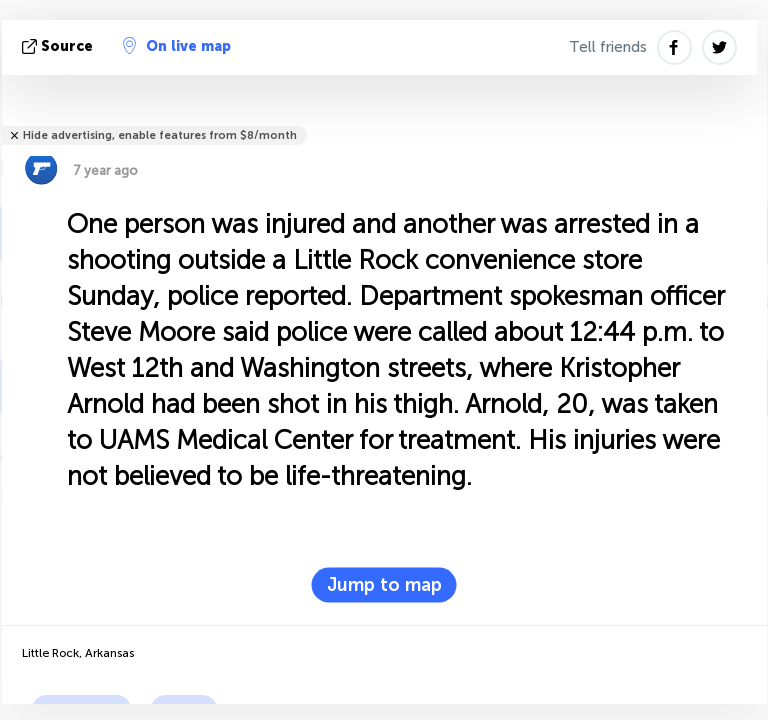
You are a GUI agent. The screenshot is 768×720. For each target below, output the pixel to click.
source (59, 46)
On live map (177, 46)
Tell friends (608, 47)
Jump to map (384, 585)
